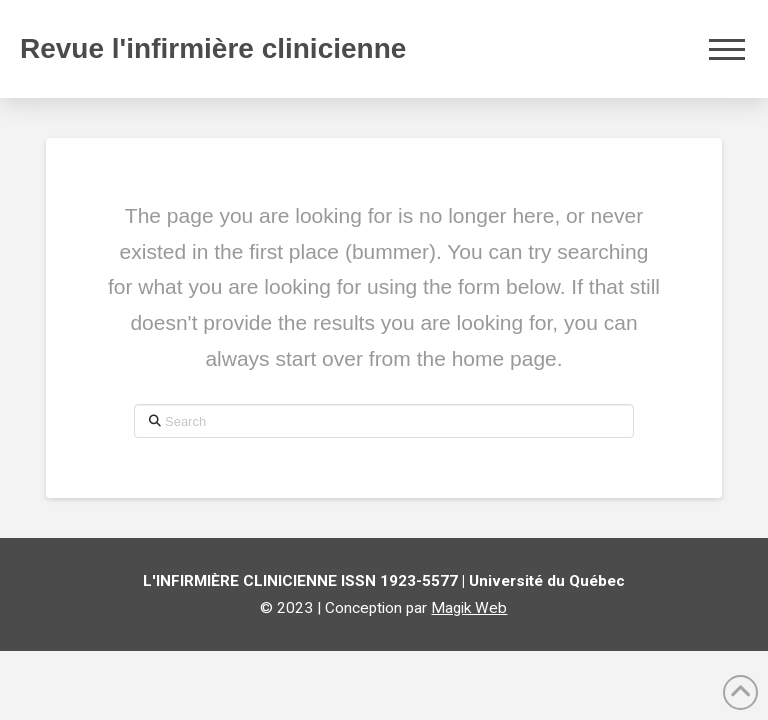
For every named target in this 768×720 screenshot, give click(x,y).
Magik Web (469, 608)
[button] (727, 49)
